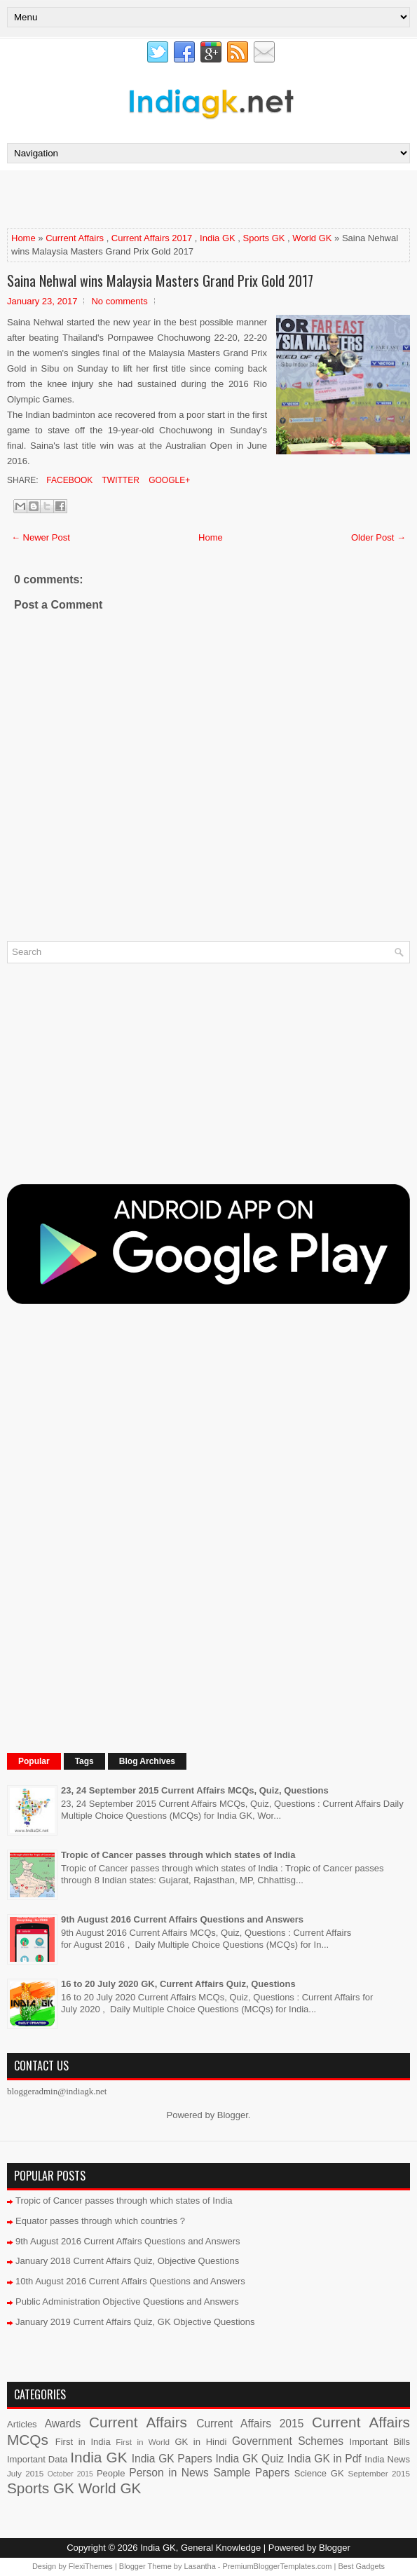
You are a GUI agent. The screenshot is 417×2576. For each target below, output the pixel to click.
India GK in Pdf (324, 2459)
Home (23, 238)
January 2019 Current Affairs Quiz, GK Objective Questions (135, 2322)
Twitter (119, 480)
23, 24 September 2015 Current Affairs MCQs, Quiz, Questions (195, 1790)
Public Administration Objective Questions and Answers (127, 2301)
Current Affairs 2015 (249, 2423)
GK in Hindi (200, 2441)
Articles (22, 2424)
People (111, 2473)
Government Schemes (287, 2441)
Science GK (319, 2473)
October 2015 (70, 2474)
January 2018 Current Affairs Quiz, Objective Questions (127, 2261)
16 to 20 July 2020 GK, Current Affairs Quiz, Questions (178, 1984)
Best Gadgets (361, 2566)
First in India (83, 2441)
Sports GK (264, 238)
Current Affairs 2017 (151, 238)
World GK (311, 238)
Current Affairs (75, 238)
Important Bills (380, 2441)
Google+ (168, 480)
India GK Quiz (249, 2459)
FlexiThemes (91, 2566)
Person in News (169, 2473)
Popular (34, 1761)
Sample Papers (251, 2473)
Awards (63, 2423)
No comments (119, 301)
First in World (143, 2441)
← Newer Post (40, 537)
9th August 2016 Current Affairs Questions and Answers (182, 1919)
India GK (217, 238)
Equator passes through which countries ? (100, 2221)
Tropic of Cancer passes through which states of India (178, 1855)
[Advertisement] (171, 198)
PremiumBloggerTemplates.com (277, 2566)
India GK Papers (172, 2459)
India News (387, 2459)
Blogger (232, 2115)
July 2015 (25, 2473)
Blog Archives (147, 1761)
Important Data (37, 2459)
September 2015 (379, 2473)
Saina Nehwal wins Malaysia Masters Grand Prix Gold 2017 (160, 280)
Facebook (68, 480)
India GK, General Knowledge (200, 2547)
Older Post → (378, 537)
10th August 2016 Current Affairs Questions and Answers (130, 2281)
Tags (84, 1761)
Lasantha (200, 2566)
